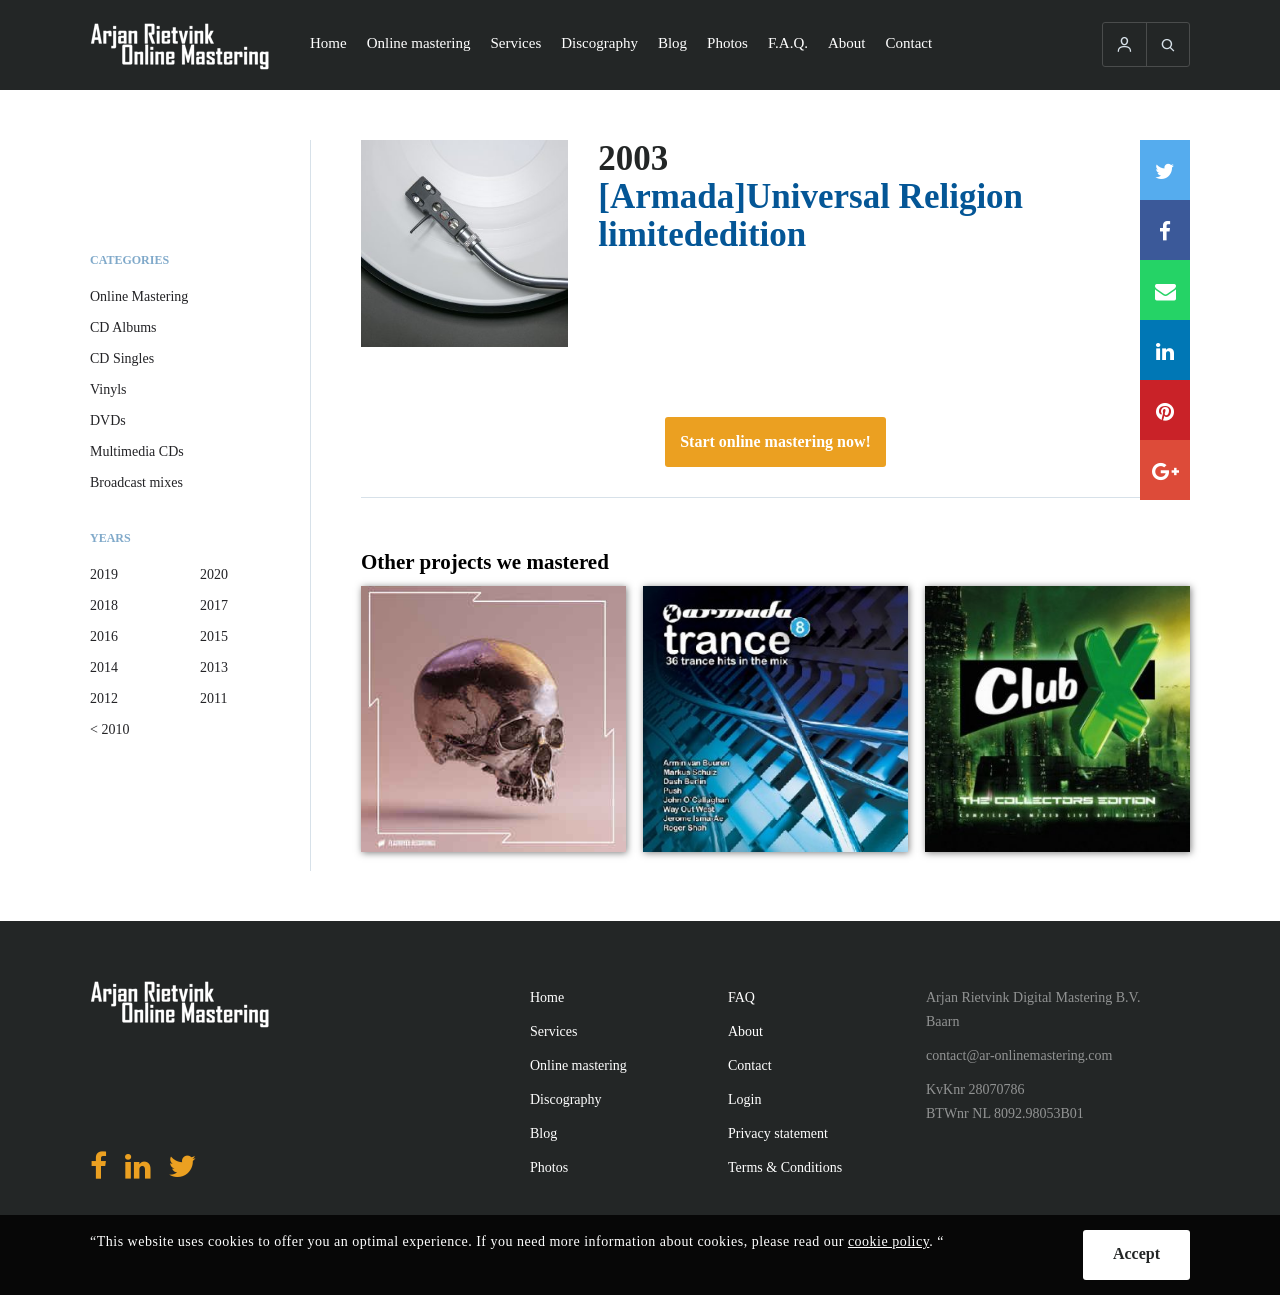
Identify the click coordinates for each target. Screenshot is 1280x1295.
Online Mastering (139, 296)
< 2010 (109, 729)
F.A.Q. (788, 43)
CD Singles (122, 358)
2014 (104, 667)
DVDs (108, 420)
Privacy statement (778, 1133)
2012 (104, 698)
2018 (104, 605)
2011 (213, 698)
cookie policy (888, 1241)
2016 (104, 636)
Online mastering (419, 43)
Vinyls (108, 389)
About (847, 43)
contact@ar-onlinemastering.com (1019, 1055)
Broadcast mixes (136, 482)
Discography (599, 43)
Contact (909, 43)
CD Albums (123, 327)
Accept (1136, 1253)
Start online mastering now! (775, 441)
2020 (214, 574)
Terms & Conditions (785, 1167)
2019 (104, 574)
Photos (727, 43)
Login (744, 1099)
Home (328, 43)
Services (515, 43)
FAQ (741, 997)
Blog (672, 43)
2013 (214, 667)
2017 (214, 605)
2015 (214, 636)
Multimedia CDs (137, 451)
